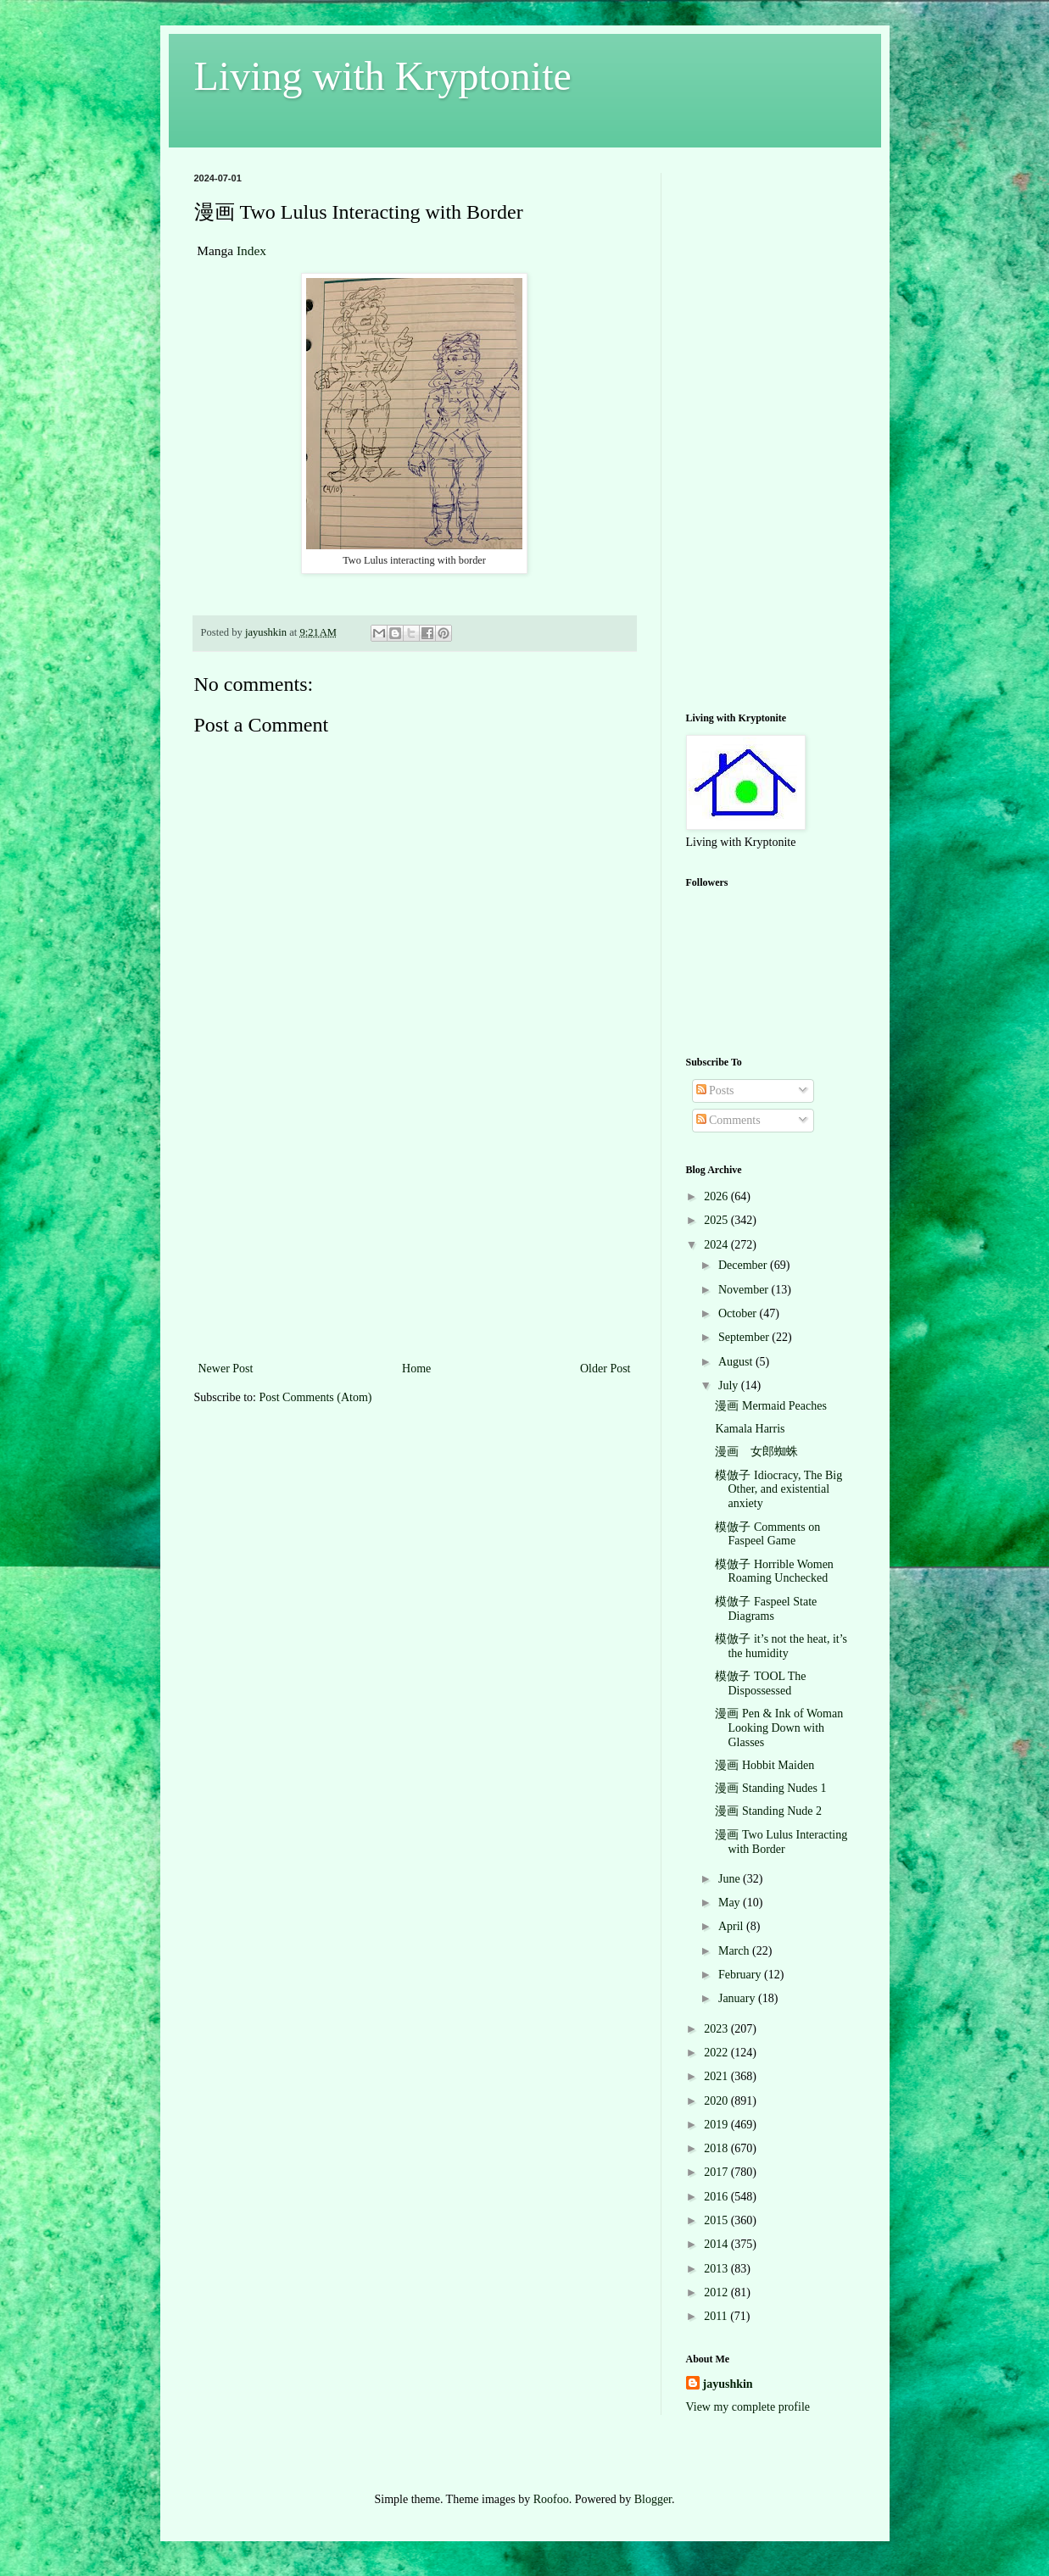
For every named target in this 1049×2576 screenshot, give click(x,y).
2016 (717, 2196)
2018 (717, 2148)
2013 (717, 2268)
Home (416, 1368)
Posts (715, 1090)
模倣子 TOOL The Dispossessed (760, 1683)
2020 (717, 2101)
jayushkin (728, 2384)
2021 (717, 2076)
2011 (717, 2316)
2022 (717, 2052)
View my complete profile (748, 2407)
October (739, 1313)
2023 (717, 2028)
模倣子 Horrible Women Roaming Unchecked (774, 1571)
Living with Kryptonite (383, 75)
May (730, 1902)
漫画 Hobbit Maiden (764, 1765)
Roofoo (551, 2499)
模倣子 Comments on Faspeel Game (767, 1534)
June (730, 1878)
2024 (717, 1244)
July (729, 1385)
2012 (717, 2292)
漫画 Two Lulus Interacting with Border (781, 1841)
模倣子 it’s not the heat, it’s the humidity (781, 1646)
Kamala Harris (749, 1428)
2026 (717, 1196)
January (738, 1998)
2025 (717, 1220)
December (744, 1265)
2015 (717, 2220)
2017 (717, 2172)
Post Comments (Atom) (315, 1397)
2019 (717, 2124)
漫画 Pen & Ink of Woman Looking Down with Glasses (779, 1728)
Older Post (605, 1368)
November (745, 1289)
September (745, 1337)
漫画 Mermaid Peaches (770, 1405)
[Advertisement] (414, 1231)
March (735, 1951)
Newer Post (226, 1368)
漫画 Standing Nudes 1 (770, 1788)
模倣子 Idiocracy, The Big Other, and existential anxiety (778, 1490)
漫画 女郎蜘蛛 (756, 1451)
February (741, 1974)
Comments (728, 1120)
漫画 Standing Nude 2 (768, 1811)
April (732, 1926)
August (737, 1361)
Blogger (653, 2499)
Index (251, 250)
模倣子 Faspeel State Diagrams (766, 1608)
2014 (717, 2244)
